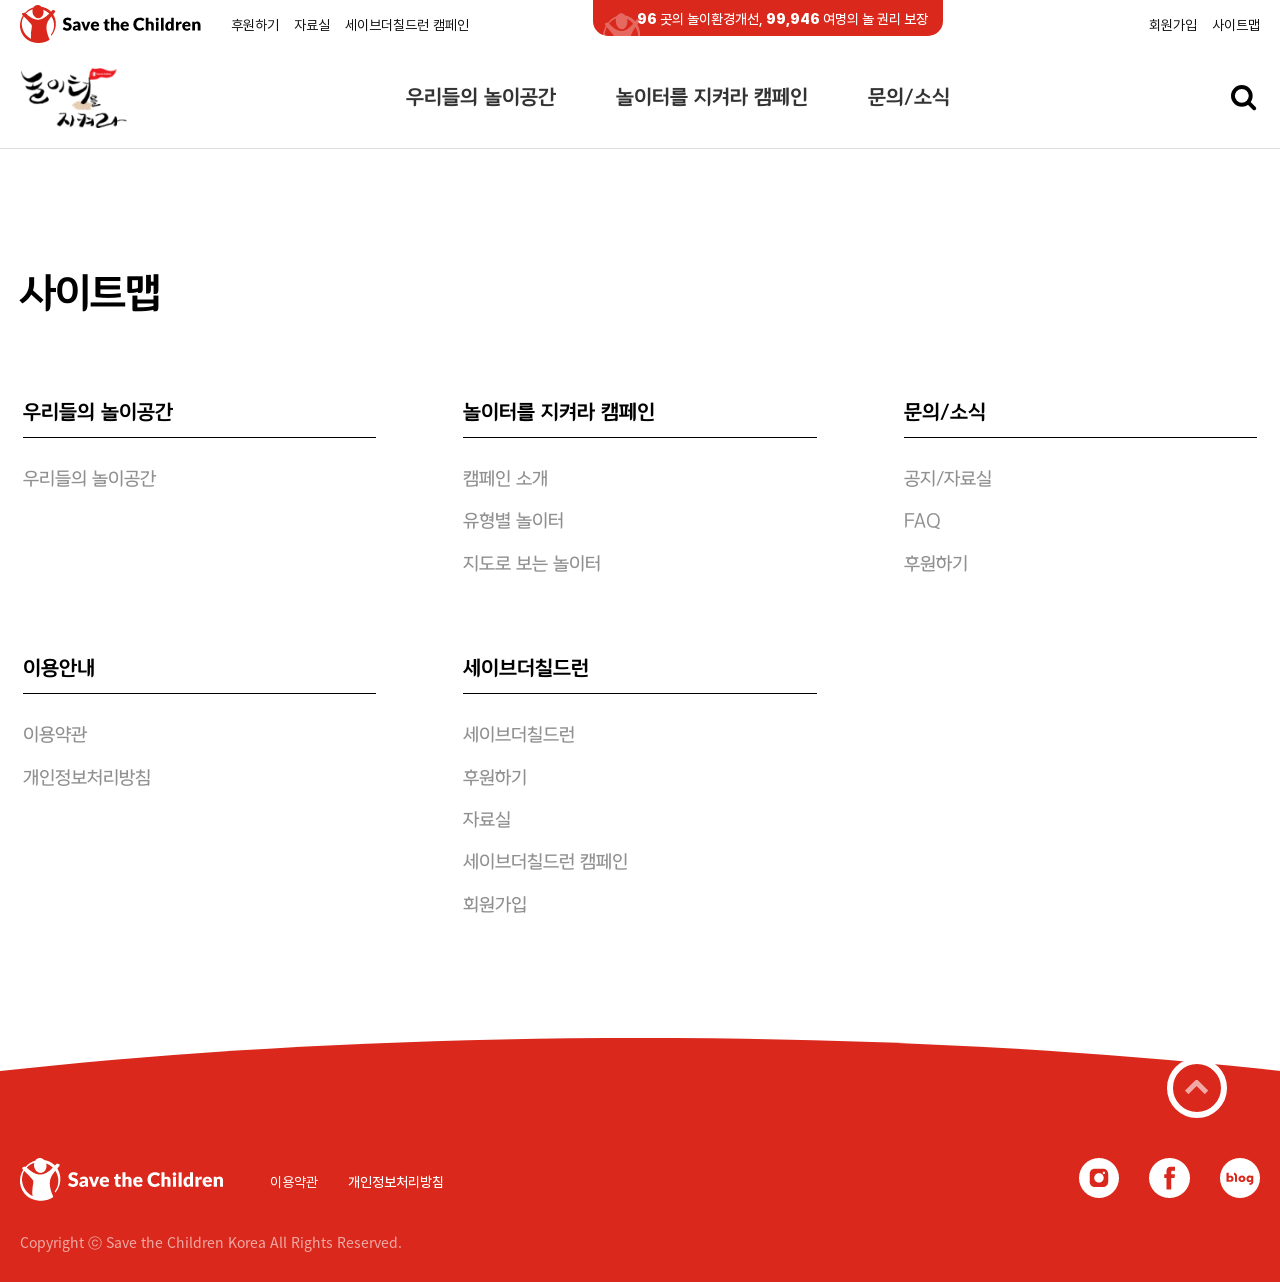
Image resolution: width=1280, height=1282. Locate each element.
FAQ (922, 522)
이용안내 (59, 669)
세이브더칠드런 (526, 669)
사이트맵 (1236, 24)
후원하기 (255, 24)
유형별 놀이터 (513, 522)
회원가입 (1173, 24)
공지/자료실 (948, 480)
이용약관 (55, 736)
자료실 (312, 24)
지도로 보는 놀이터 (532, 565)
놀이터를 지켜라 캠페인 (712, 98)
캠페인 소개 (505, 480)
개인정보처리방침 (87, 779)
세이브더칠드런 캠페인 (407, 24)
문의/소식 (909, 98)
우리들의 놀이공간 (481, 98)
